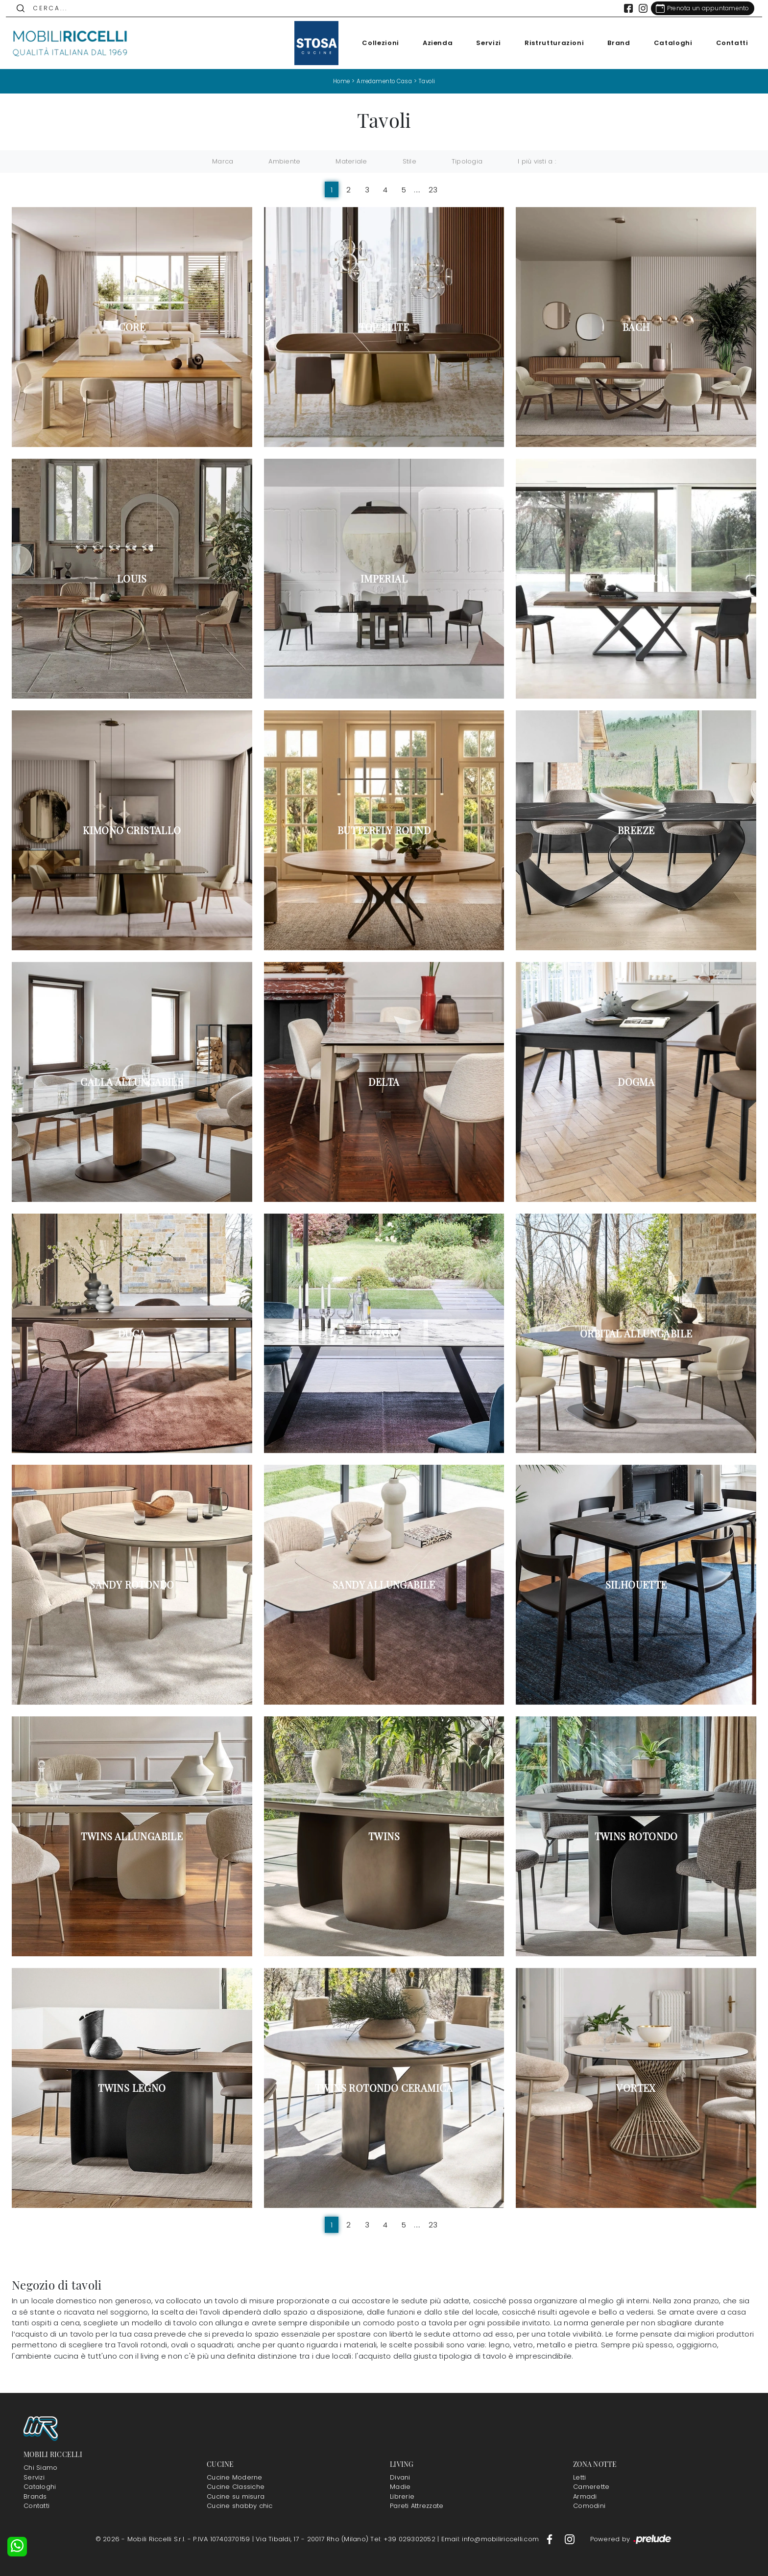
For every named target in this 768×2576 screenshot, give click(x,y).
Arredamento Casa (384, 81)
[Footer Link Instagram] (570, 2538)
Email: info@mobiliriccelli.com (491, 2538)
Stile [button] (409, 161)
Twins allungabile (132, 1836)
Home (338, 81)
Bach (636, 327)
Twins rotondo (636, 1836)
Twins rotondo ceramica (384, 2088)
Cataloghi (667, 42)
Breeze (636, 830)
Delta (383, 1081)
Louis (132, 578)
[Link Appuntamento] (696, 8)
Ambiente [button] (284, 161)
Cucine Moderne (235, 2477)
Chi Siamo (40, 2467)
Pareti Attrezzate (416, 2505)
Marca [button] (222, 161)
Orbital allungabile (636, 1333)
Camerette (591, 2486)
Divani (400, 2477)
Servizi (483, 42)
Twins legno (132, 2088)
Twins (384, 1836)
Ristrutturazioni (548, 42)
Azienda (432, 42)
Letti (579, 2477)
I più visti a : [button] (537, 161)
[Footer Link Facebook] (550, 2538)
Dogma (636, 1081)
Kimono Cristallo (132, 830)
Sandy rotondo (132, 1584)
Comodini (589, 2505)
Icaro (384, 1333)
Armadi (585, 2496)
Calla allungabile (131, 1081)
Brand (613, 42)
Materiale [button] (351, 161)
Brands (35, 2496)
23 (433, 190)
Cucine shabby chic (240, 2505)
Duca (132, 1333)
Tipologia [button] (467, 161)
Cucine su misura (235, 2496)
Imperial (384, 578)
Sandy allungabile (384, 1584)
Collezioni (375, 42)
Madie (400, 2486)
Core (132, 327)
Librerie (402, 2496)
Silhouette (636, 1584)
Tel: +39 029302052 (403, 2538)
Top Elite (384, 327)
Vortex (635, 2088)
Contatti (726, 42)
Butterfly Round (384, 830)
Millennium (636, 578)
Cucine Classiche (235, 2486)
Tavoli (429, 81)
